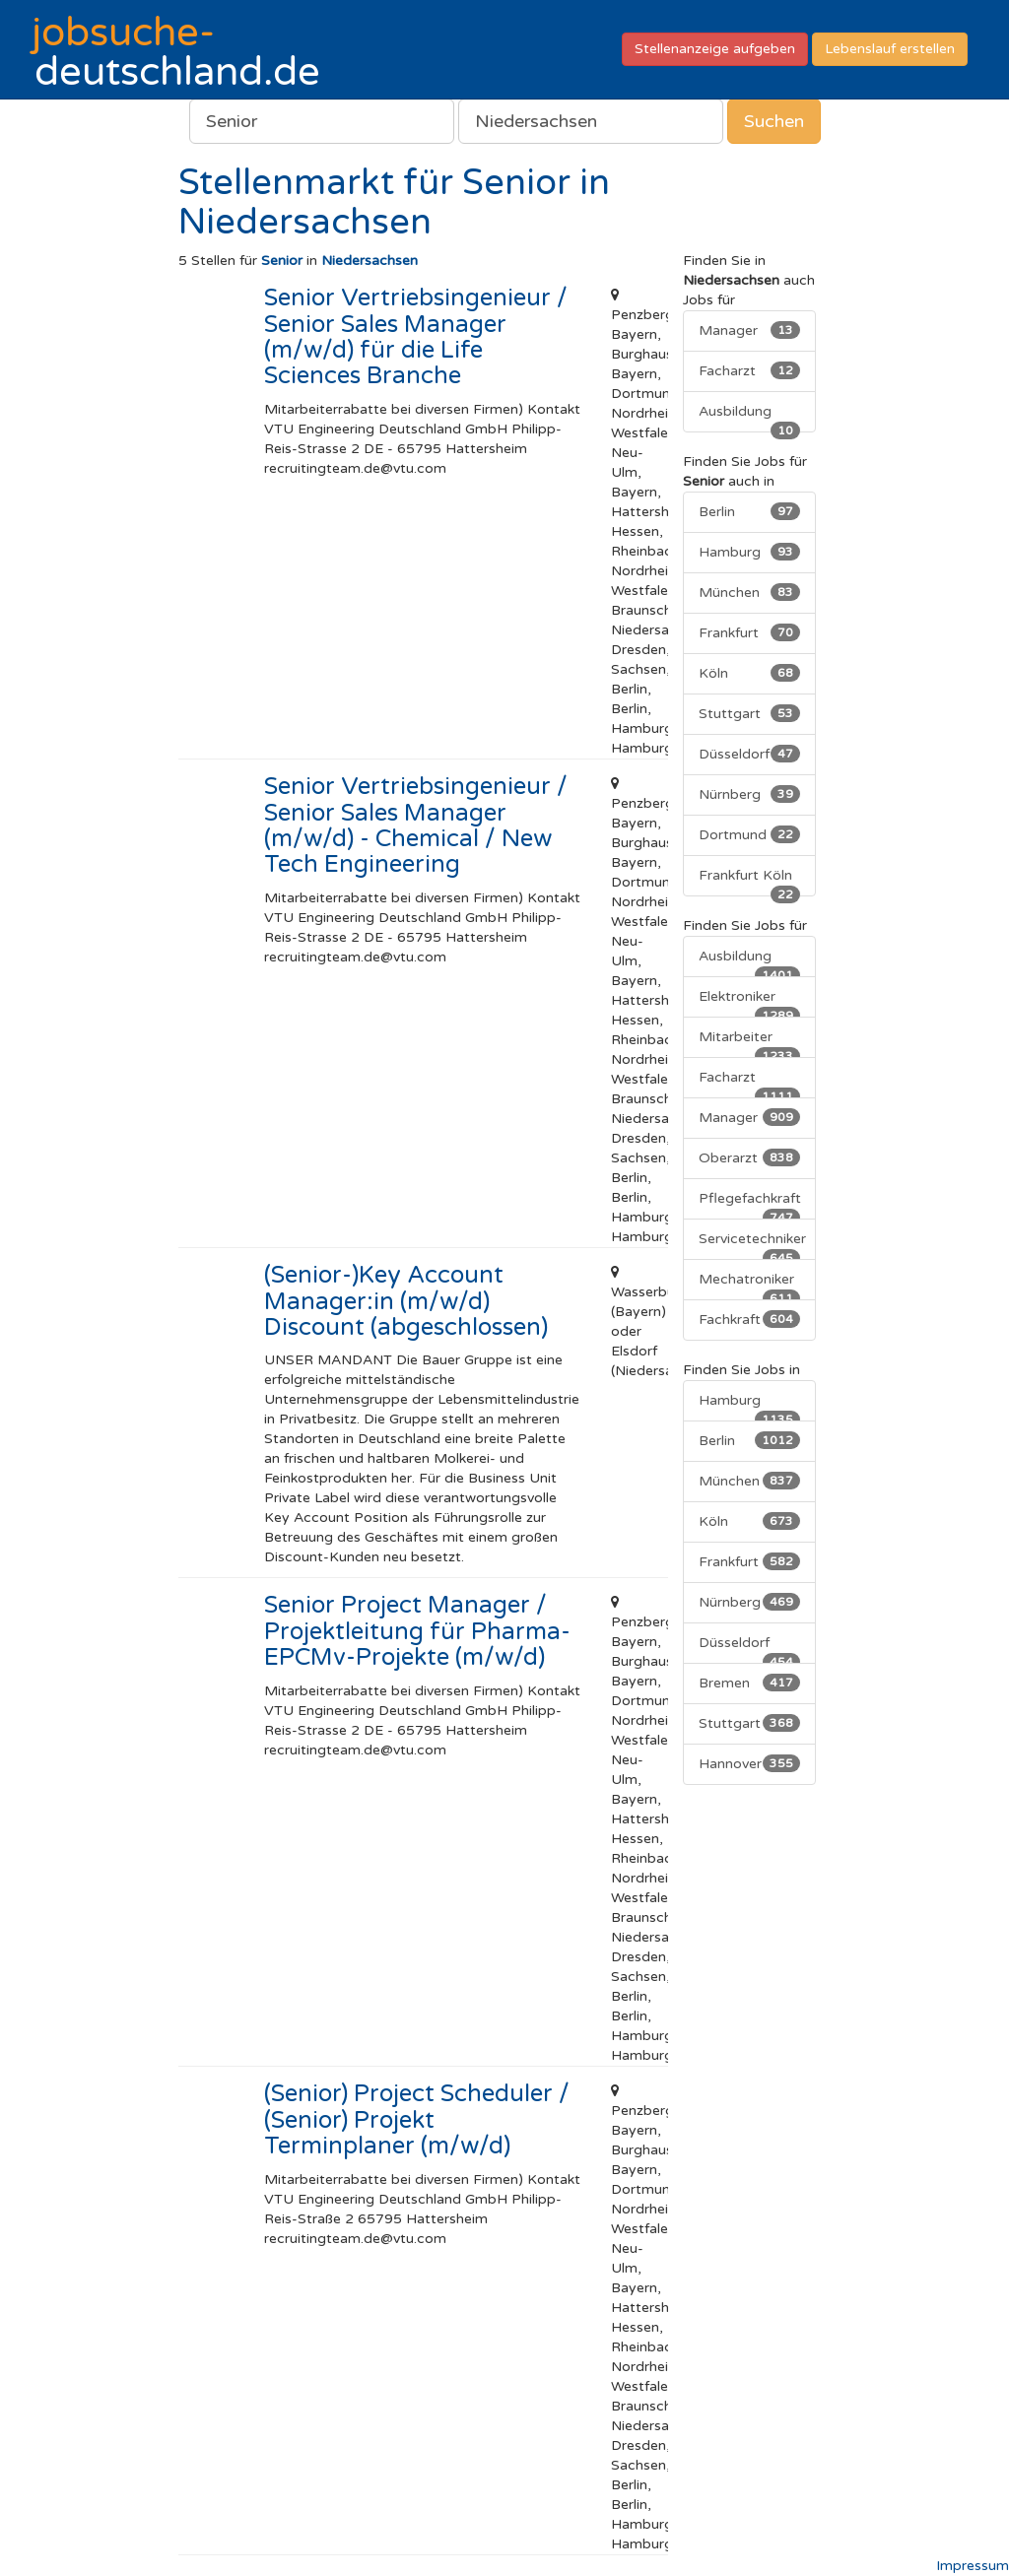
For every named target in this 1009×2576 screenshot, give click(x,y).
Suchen (774, 121)
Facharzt (750, 370)
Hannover (750, 1763)
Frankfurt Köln (750, 881)
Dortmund (750, 834)
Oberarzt (750, 1157)
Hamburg (750, 552)
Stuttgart (750, 713)
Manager (750, 330)
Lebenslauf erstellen (890, 48)
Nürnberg (750, 794)
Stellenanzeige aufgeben (715, 48)
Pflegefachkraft (750, 1205)
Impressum (972, 2565)
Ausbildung (750, 417)
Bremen (750, 1682)
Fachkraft (750, 1319)
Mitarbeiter (750, 1043)
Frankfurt (750, 632)
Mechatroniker (750, 1285)
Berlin (750, 511)
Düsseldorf (750, 753)
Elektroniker (750, 1003)
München (750, 592)
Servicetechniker (752, 1245)
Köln (750, 673)
